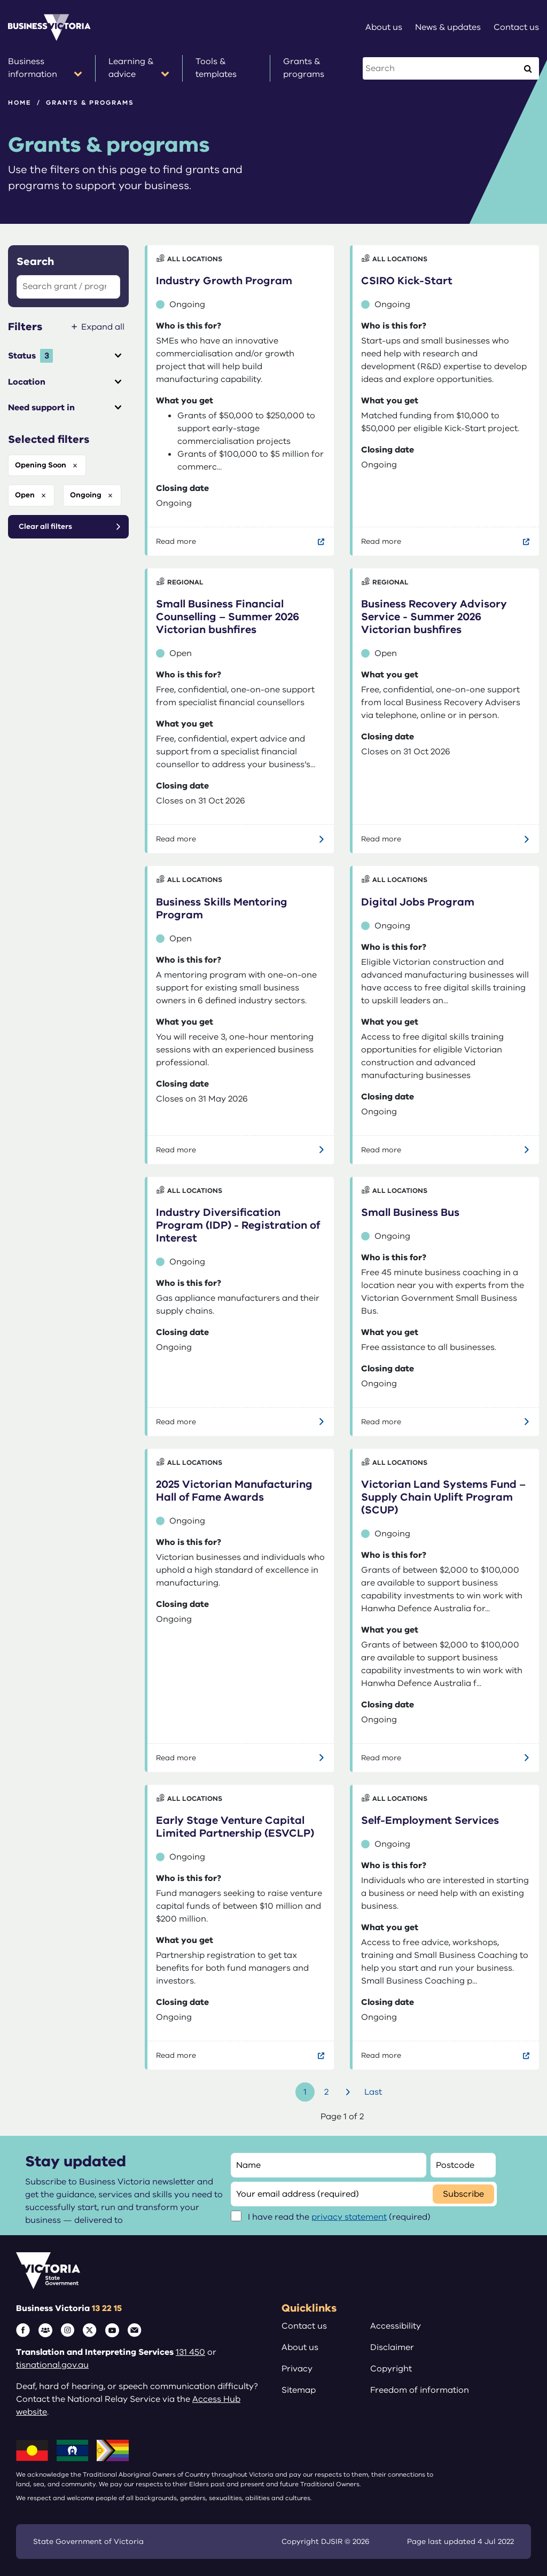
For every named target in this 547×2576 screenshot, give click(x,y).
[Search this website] (441, 68)
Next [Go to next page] (349, 2092)
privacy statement (349, 2217)
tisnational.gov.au (52, 2365)
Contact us (304, 2326)
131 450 (190, 2352)
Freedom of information (419, 2390)
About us (300, 2347)
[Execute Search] (528, 68)
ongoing (85, 495)
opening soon (40, 465)
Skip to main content (0, 0)
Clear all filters (45, 526)
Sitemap (299, 2390)
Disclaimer (392, 2347)
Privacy (297, 2369)
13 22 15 (107, 2308)
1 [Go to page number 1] (305, 2092)
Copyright (391, 2369)
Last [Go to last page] (373, 2092)
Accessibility (395, 2326)
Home (20, 102)
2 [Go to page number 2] (326, 2092)
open (25, 495)
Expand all (102, 327)
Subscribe (463, 2194)
